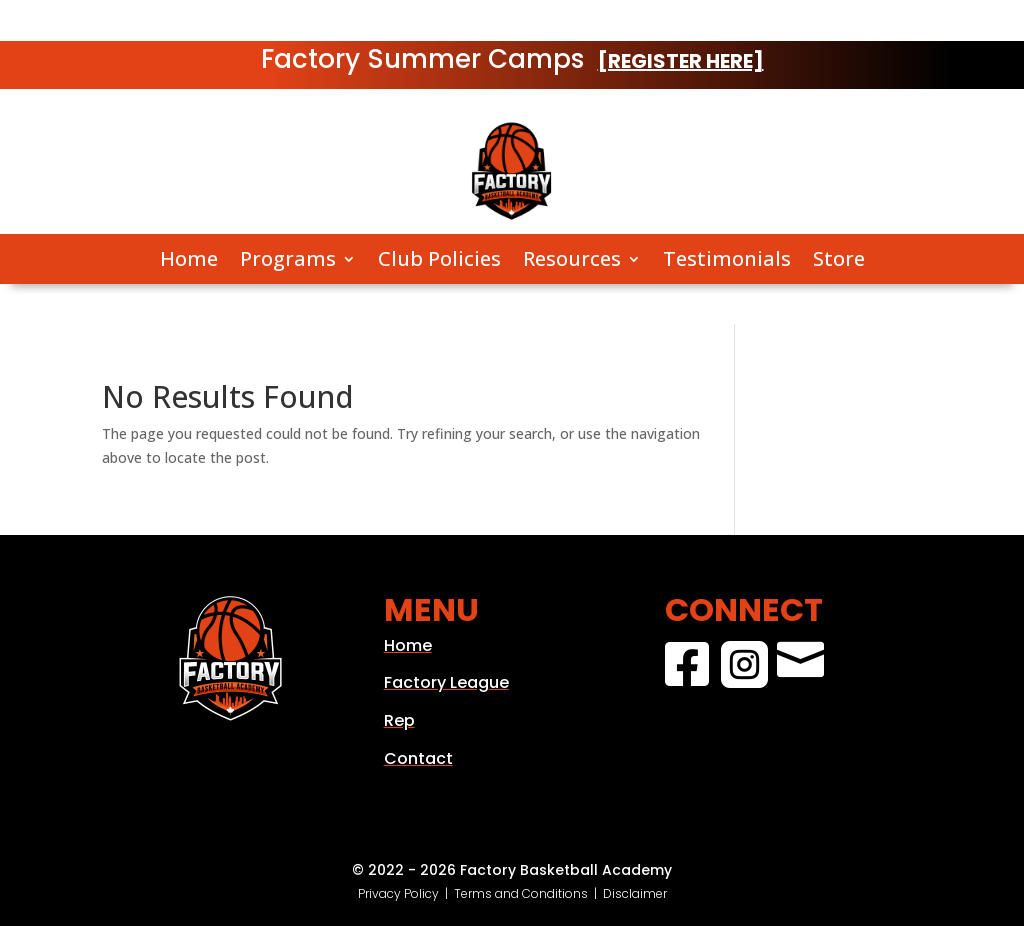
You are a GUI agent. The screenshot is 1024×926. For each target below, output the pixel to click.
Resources (572, 259)
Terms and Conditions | (528, 893)
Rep (399, 720)
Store (839, 259)
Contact (418, 758)
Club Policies (439, 259)
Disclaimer (635, 893)
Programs (288, 259)
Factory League (446, 682)
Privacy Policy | (406, 893)
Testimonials (727, 259)
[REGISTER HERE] (681, 61)
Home (189, 259)
